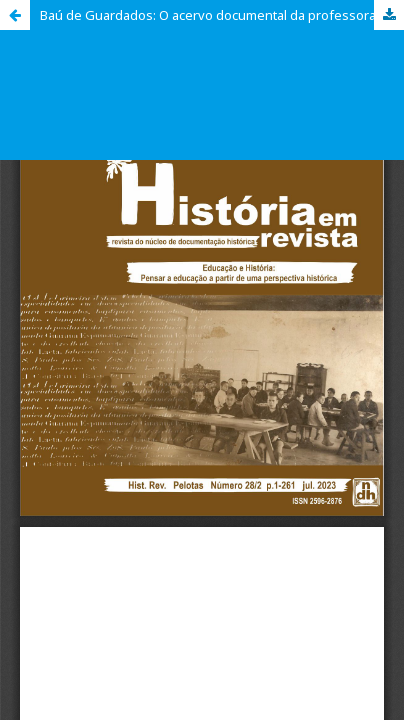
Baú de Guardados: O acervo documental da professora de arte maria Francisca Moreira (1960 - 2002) (222, 15)
